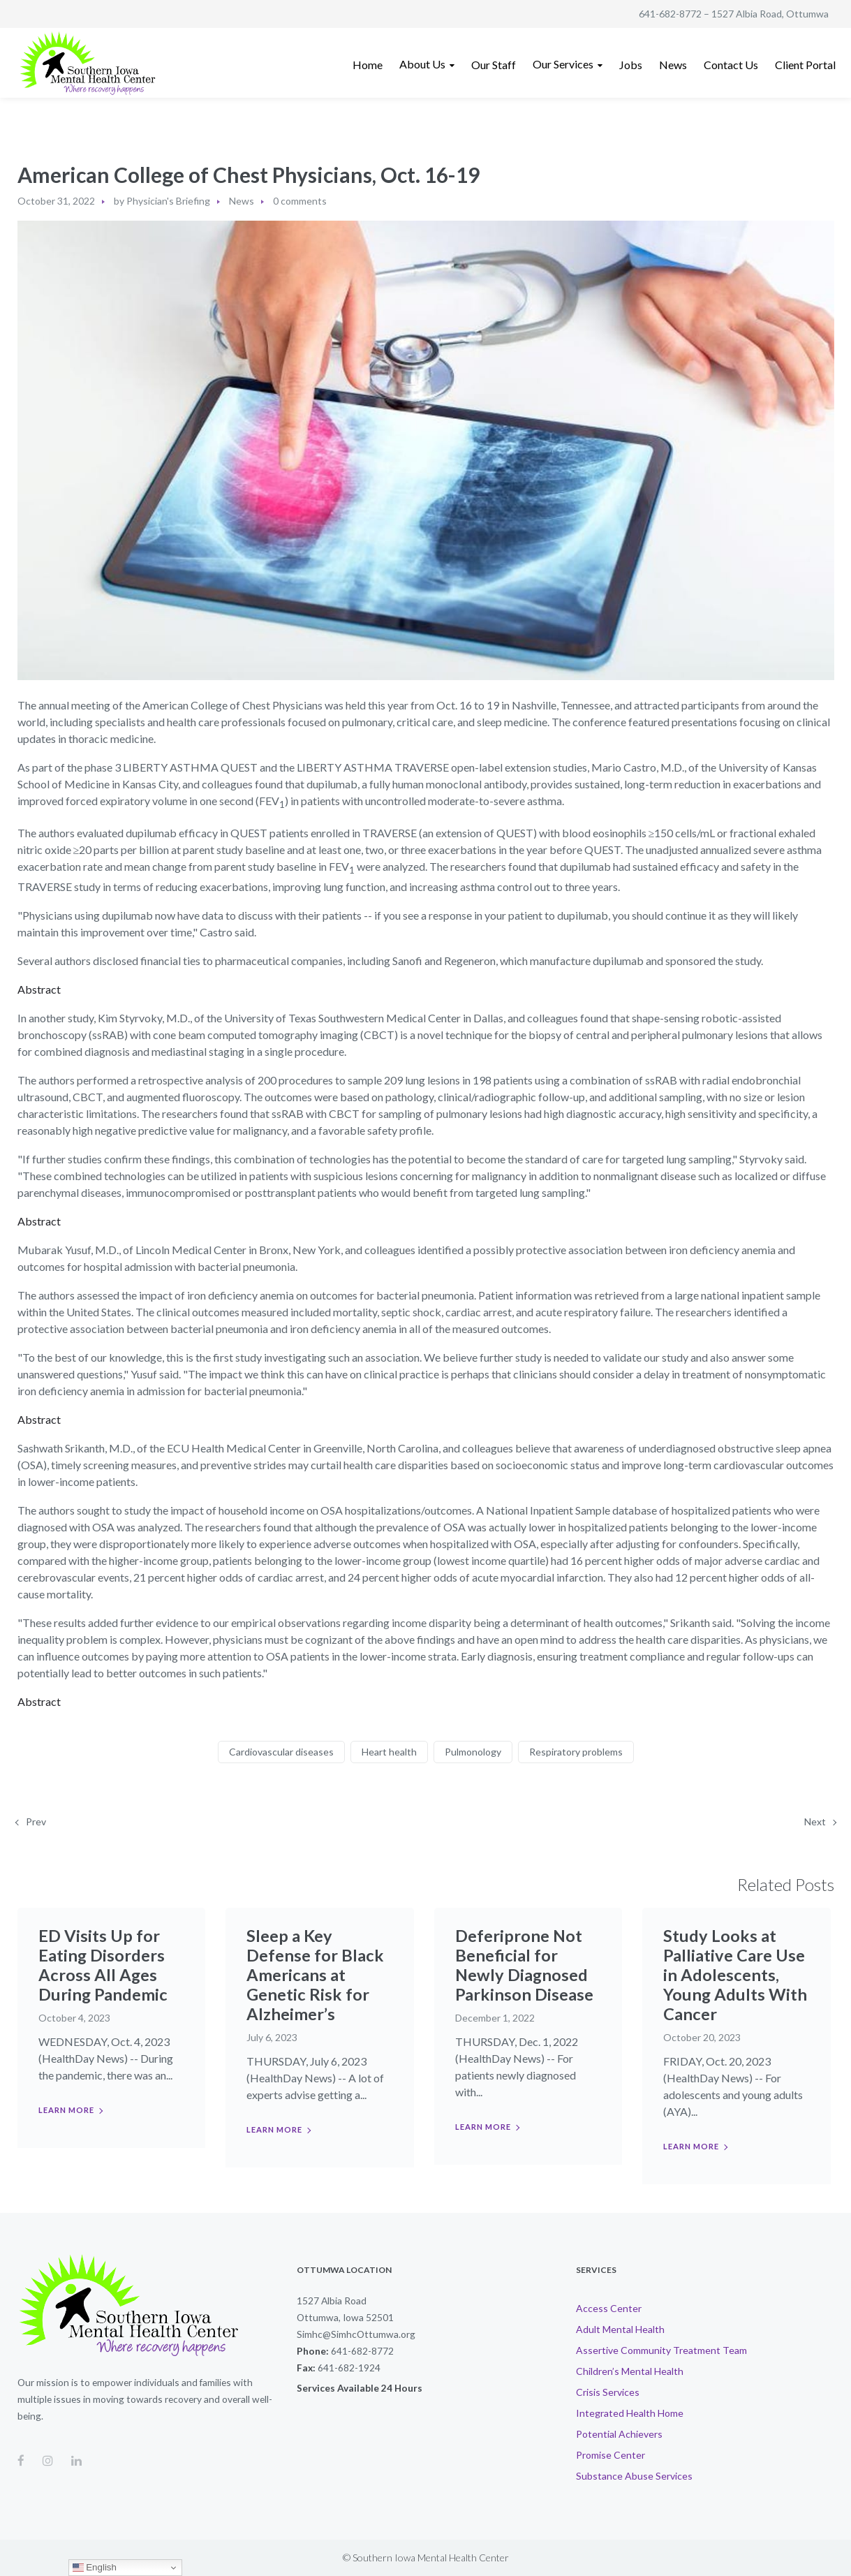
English (95, 2567)
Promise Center (610, 2455)
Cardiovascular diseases (281, 1752)
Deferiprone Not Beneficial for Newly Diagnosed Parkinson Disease (524, 1964)
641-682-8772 (670, 14)
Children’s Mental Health (629, 2371)
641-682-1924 (349, 2367)
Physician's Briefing (168, 201)
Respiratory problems (576, 1752)
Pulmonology (473, 1752)
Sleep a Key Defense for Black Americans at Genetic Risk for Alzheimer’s (315, 1974)
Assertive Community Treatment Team (661, 2350)
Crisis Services (607, 2392)
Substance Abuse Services (634, 2476)
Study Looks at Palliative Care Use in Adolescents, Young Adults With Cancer (735, 1974)
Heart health (389, 1752)
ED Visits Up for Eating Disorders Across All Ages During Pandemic (103, 1964)
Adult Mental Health (620, 2329)
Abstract (39, 989)
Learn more (66, 2109)
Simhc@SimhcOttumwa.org (356, 2334)
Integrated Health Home (629, 2413)
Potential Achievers (619, 2434)
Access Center (609, 2308)
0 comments (300, 201)
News (241, 201)
